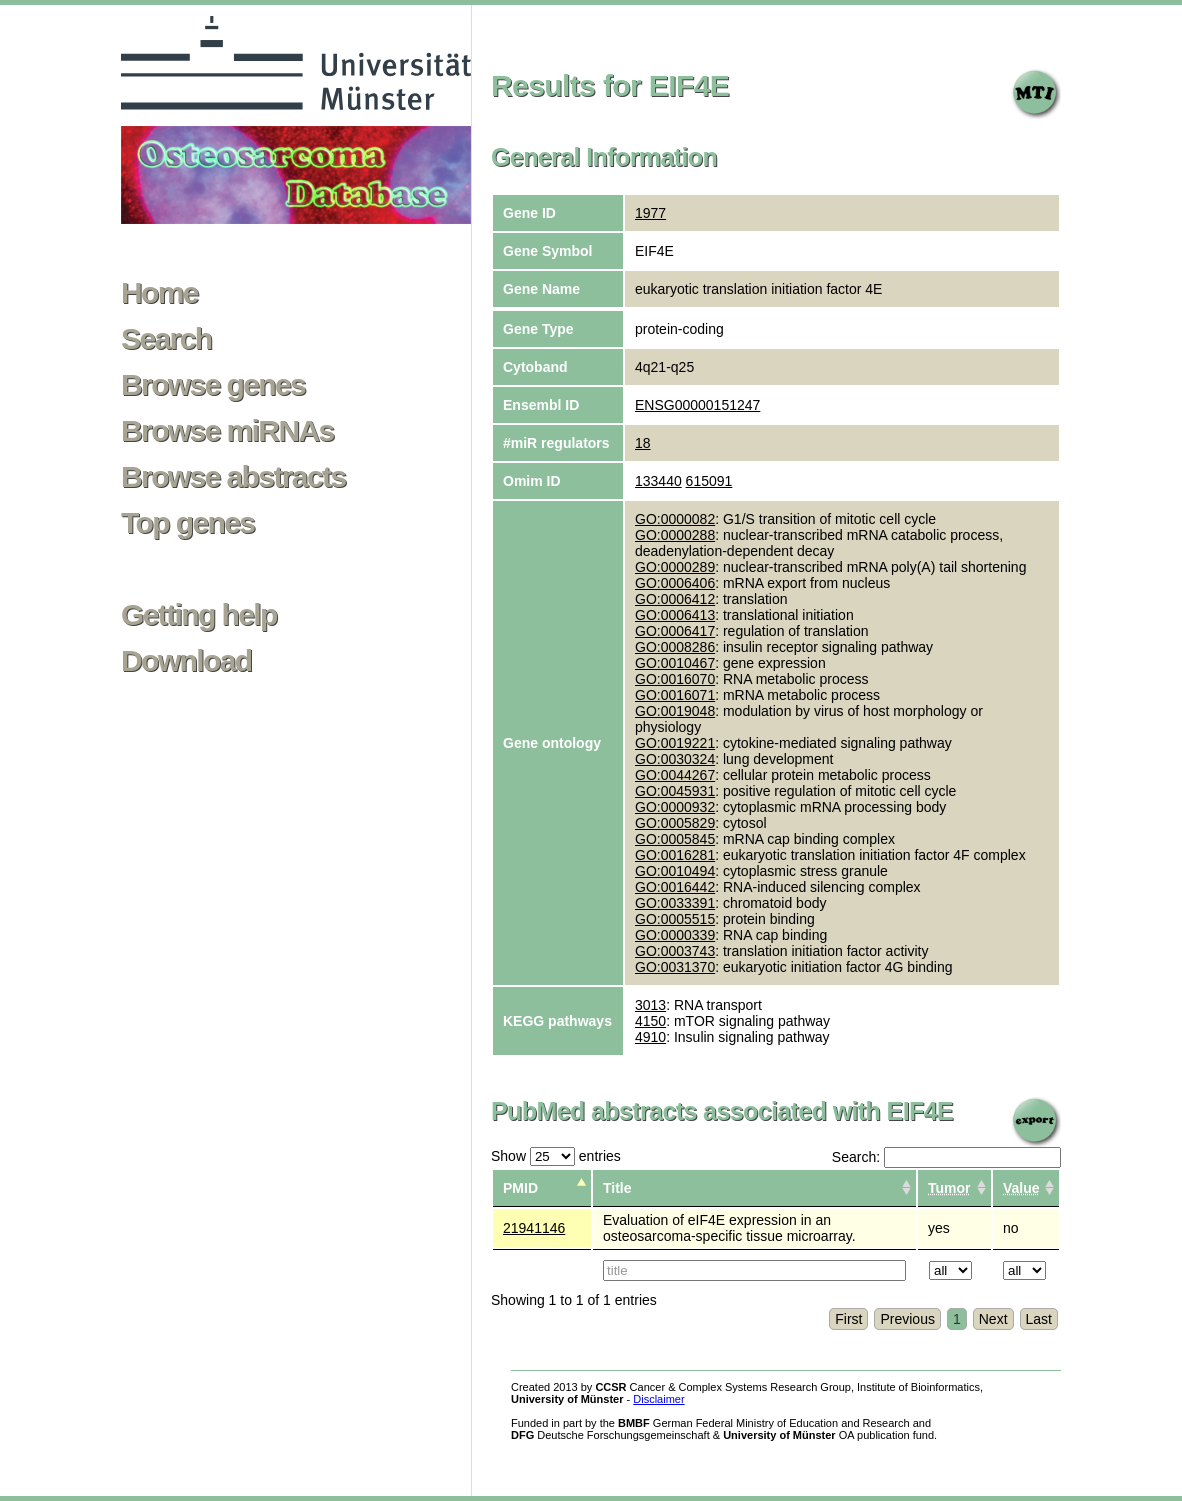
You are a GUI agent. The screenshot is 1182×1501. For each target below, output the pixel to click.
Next (993, 1319)
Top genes (187, 523)
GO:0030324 (675, 759)
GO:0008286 (675, 647)
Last (1039, 1319)
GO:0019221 (675, 743)
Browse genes (213, 385)
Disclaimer (658, 1399)
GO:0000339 (675, 935)
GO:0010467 (675, 663)
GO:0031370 (675, 967)
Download (186, 661)
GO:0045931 (675, 791)
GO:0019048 (675, 711)
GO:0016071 (675, 695)
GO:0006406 (675, 583)
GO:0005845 (675, 839)
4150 (650, 1021)
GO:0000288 (675, 535)
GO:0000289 (675, 567)
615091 (709, 481)
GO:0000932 (675, 807)
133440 (658, 481)
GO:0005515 (675, 919)
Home (159, 293)
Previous (907, 1319)
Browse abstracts (233, 477)
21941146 (534, 1228)
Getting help (199, 615)
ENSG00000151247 (697, 405)
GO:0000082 (675, 519)
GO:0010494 (675, 871)
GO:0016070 (675, 679)
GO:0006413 (675, 615)
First (848, 1319)
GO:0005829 (675, 823)
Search (166, 339)
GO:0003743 (675, 951)
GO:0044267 (675, 775)
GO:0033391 (675, 903)
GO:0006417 (675, 631)
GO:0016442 (675, 887)
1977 (650, 213)
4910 (650, 1037)
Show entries (556, 1156)
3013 (650, 1005)
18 (643, 443)
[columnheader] (954, 1188)
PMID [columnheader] (520, 1188)
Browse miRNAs (227, 431)
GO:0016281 (675, 855)
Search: (946, 1157)
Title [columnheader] (617, 1188)
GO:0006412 (675, 599)
